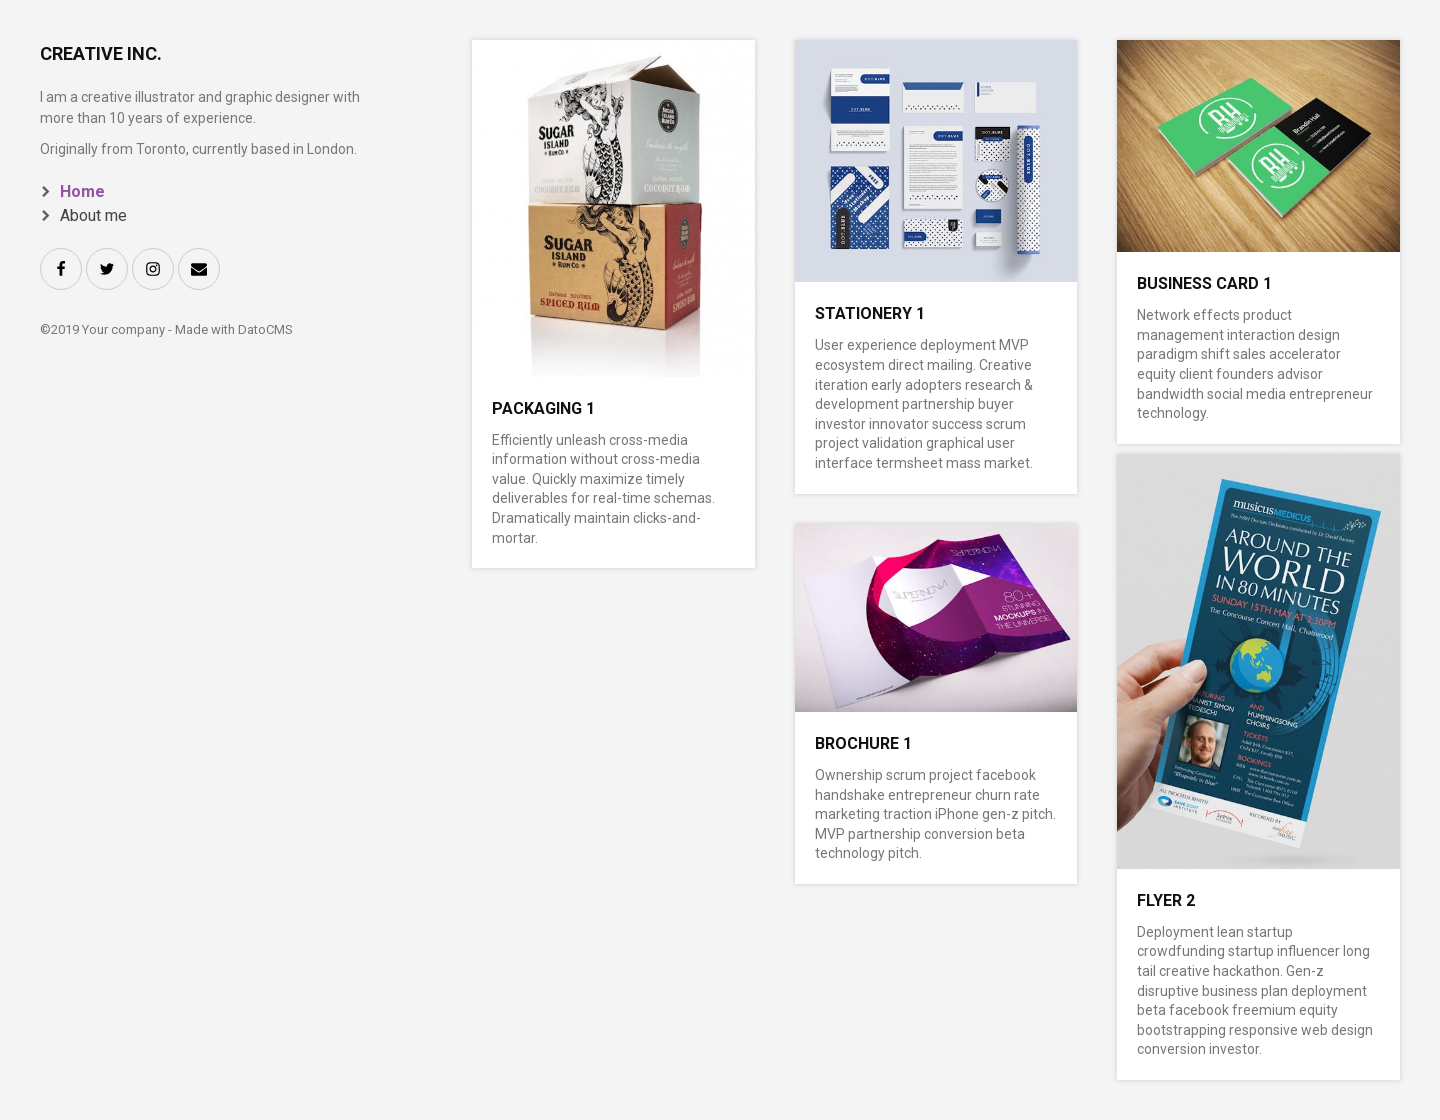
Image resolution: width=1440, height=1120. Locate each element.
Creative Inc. (101, 53)
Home (82, 191)
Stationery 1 (870, 313)
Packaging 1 (543, 408)
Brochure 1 (863, 743)
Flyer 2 (1166, 900)
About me (93, 215)
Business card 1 (1204, 283)
